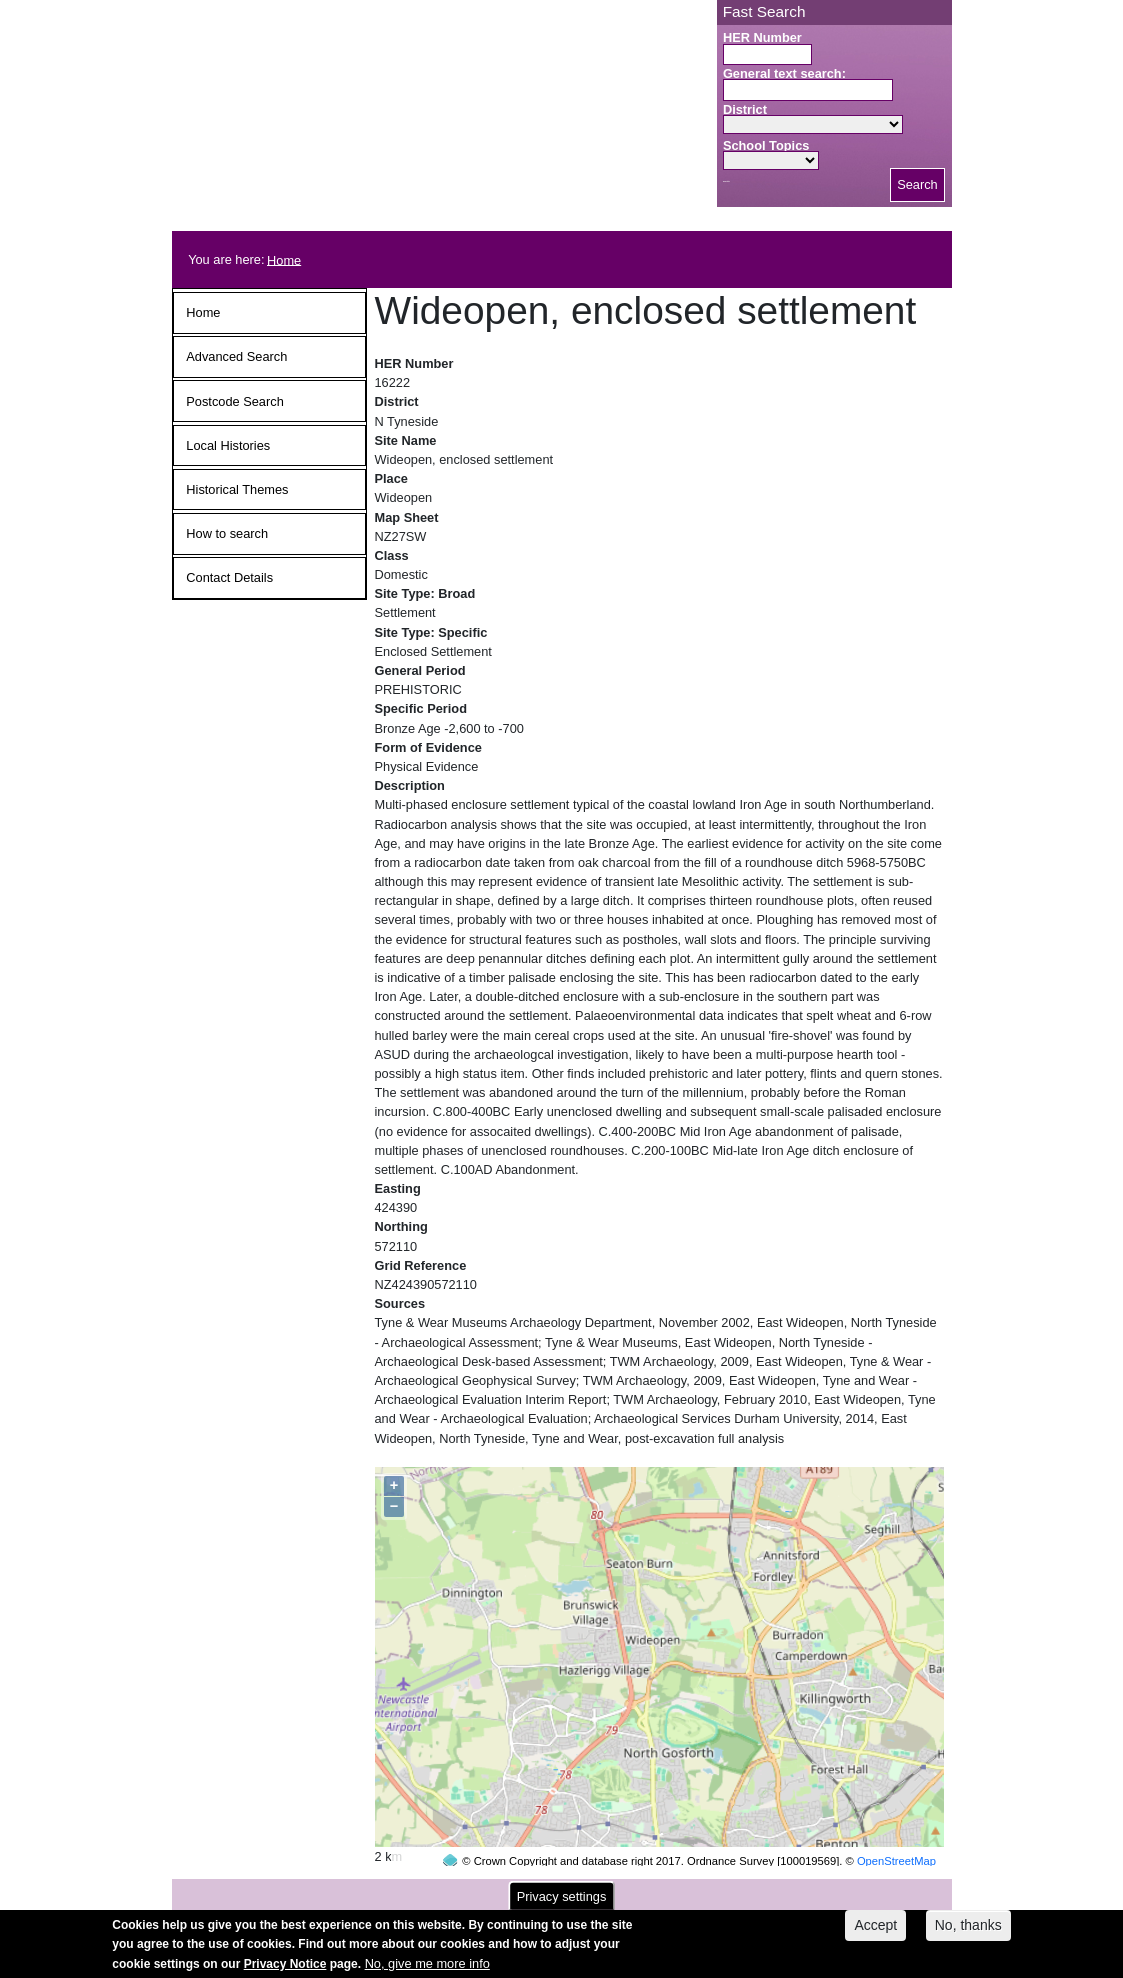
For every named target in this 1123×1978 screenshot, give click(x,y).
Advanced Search (236, 356)
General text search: (784, 73)
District (745, 109)
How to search (227, 533)
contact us (693, 1890)
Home (284, 259)
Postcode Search (234, 401)
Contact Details (229, 577)
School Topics (766, 145)
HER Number (762, 37)
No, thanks (968, 1932)
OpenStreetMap (896, 1823)
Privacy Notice (285, 1970)
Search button (726, 181)
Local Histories (228, 445)
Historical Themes (237, 489)
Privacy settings (562, 1902)
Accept (875, 1932)
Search (917, 184)
